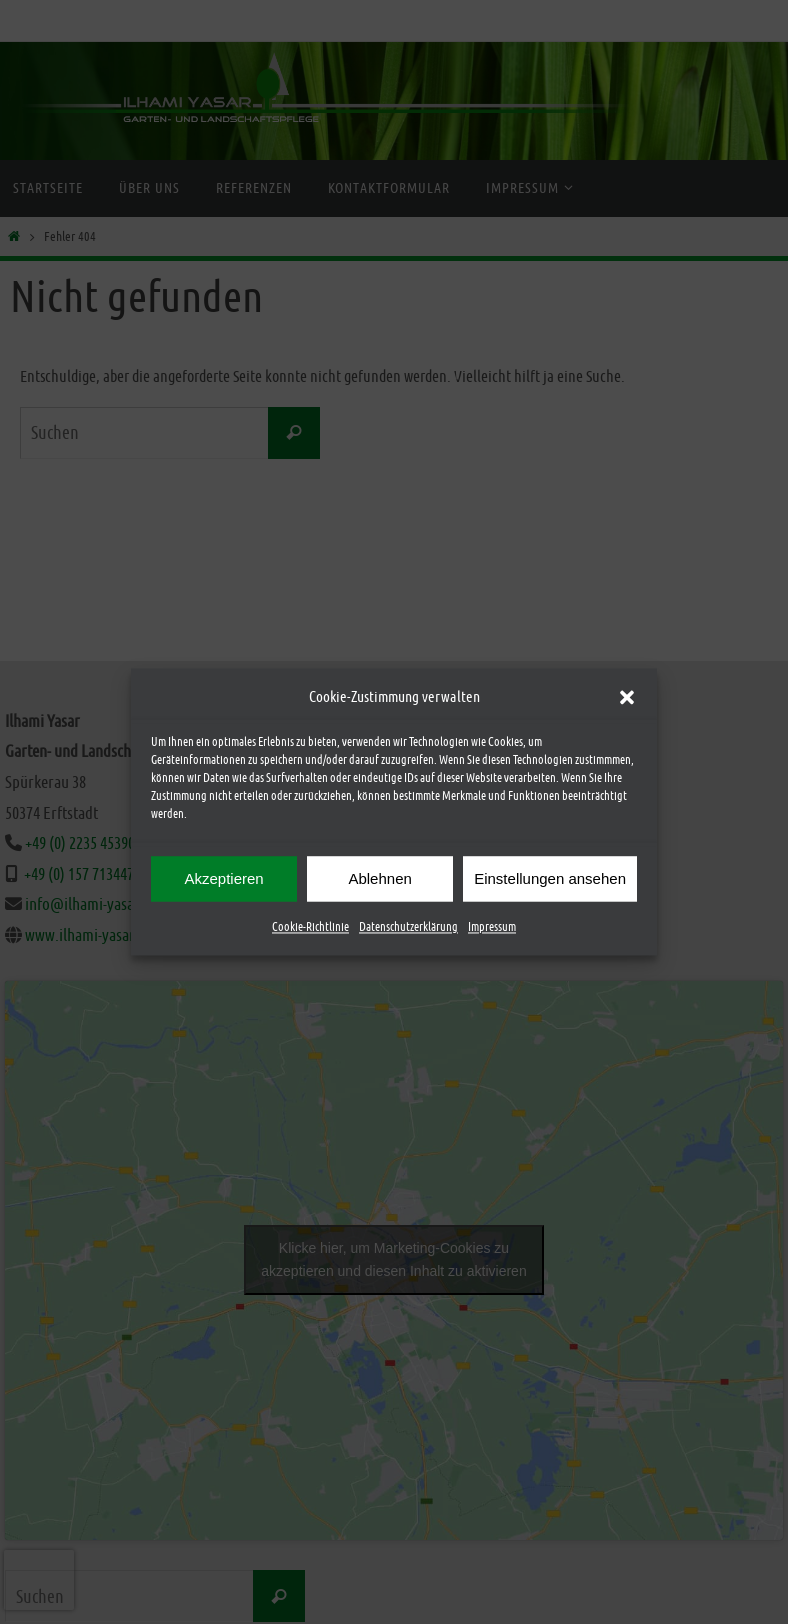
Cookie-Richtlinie (310, 927)
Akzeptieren (223, 878)
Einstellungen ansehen (550, 878)
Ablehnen (379, 878)
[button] (627, 697)
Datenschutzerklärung (408, 927)
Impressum (492, 927)
